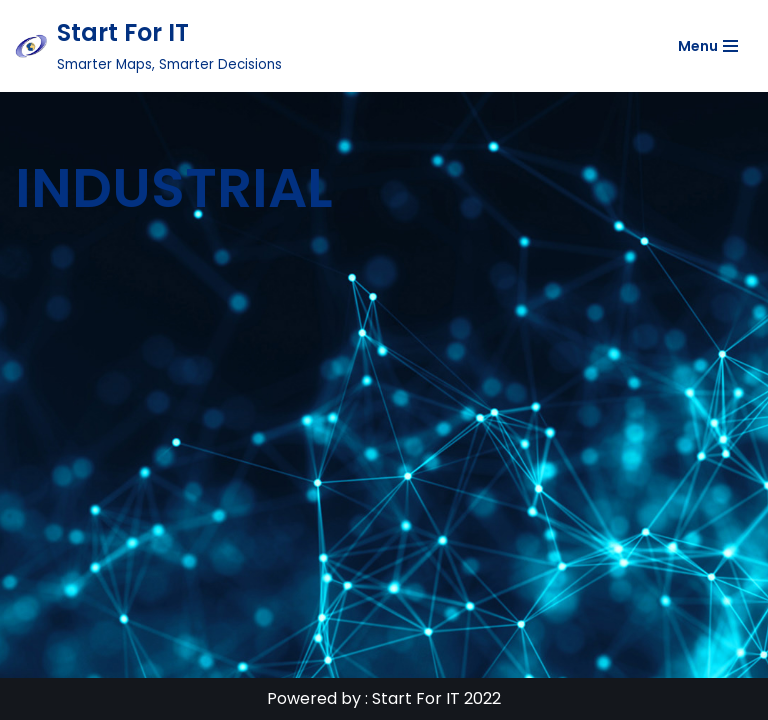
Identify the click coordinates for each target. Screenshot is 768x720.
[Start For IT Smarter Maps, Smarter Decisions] (148, 46)
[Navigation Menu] (708, 46)
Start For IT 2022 (436, 698)
